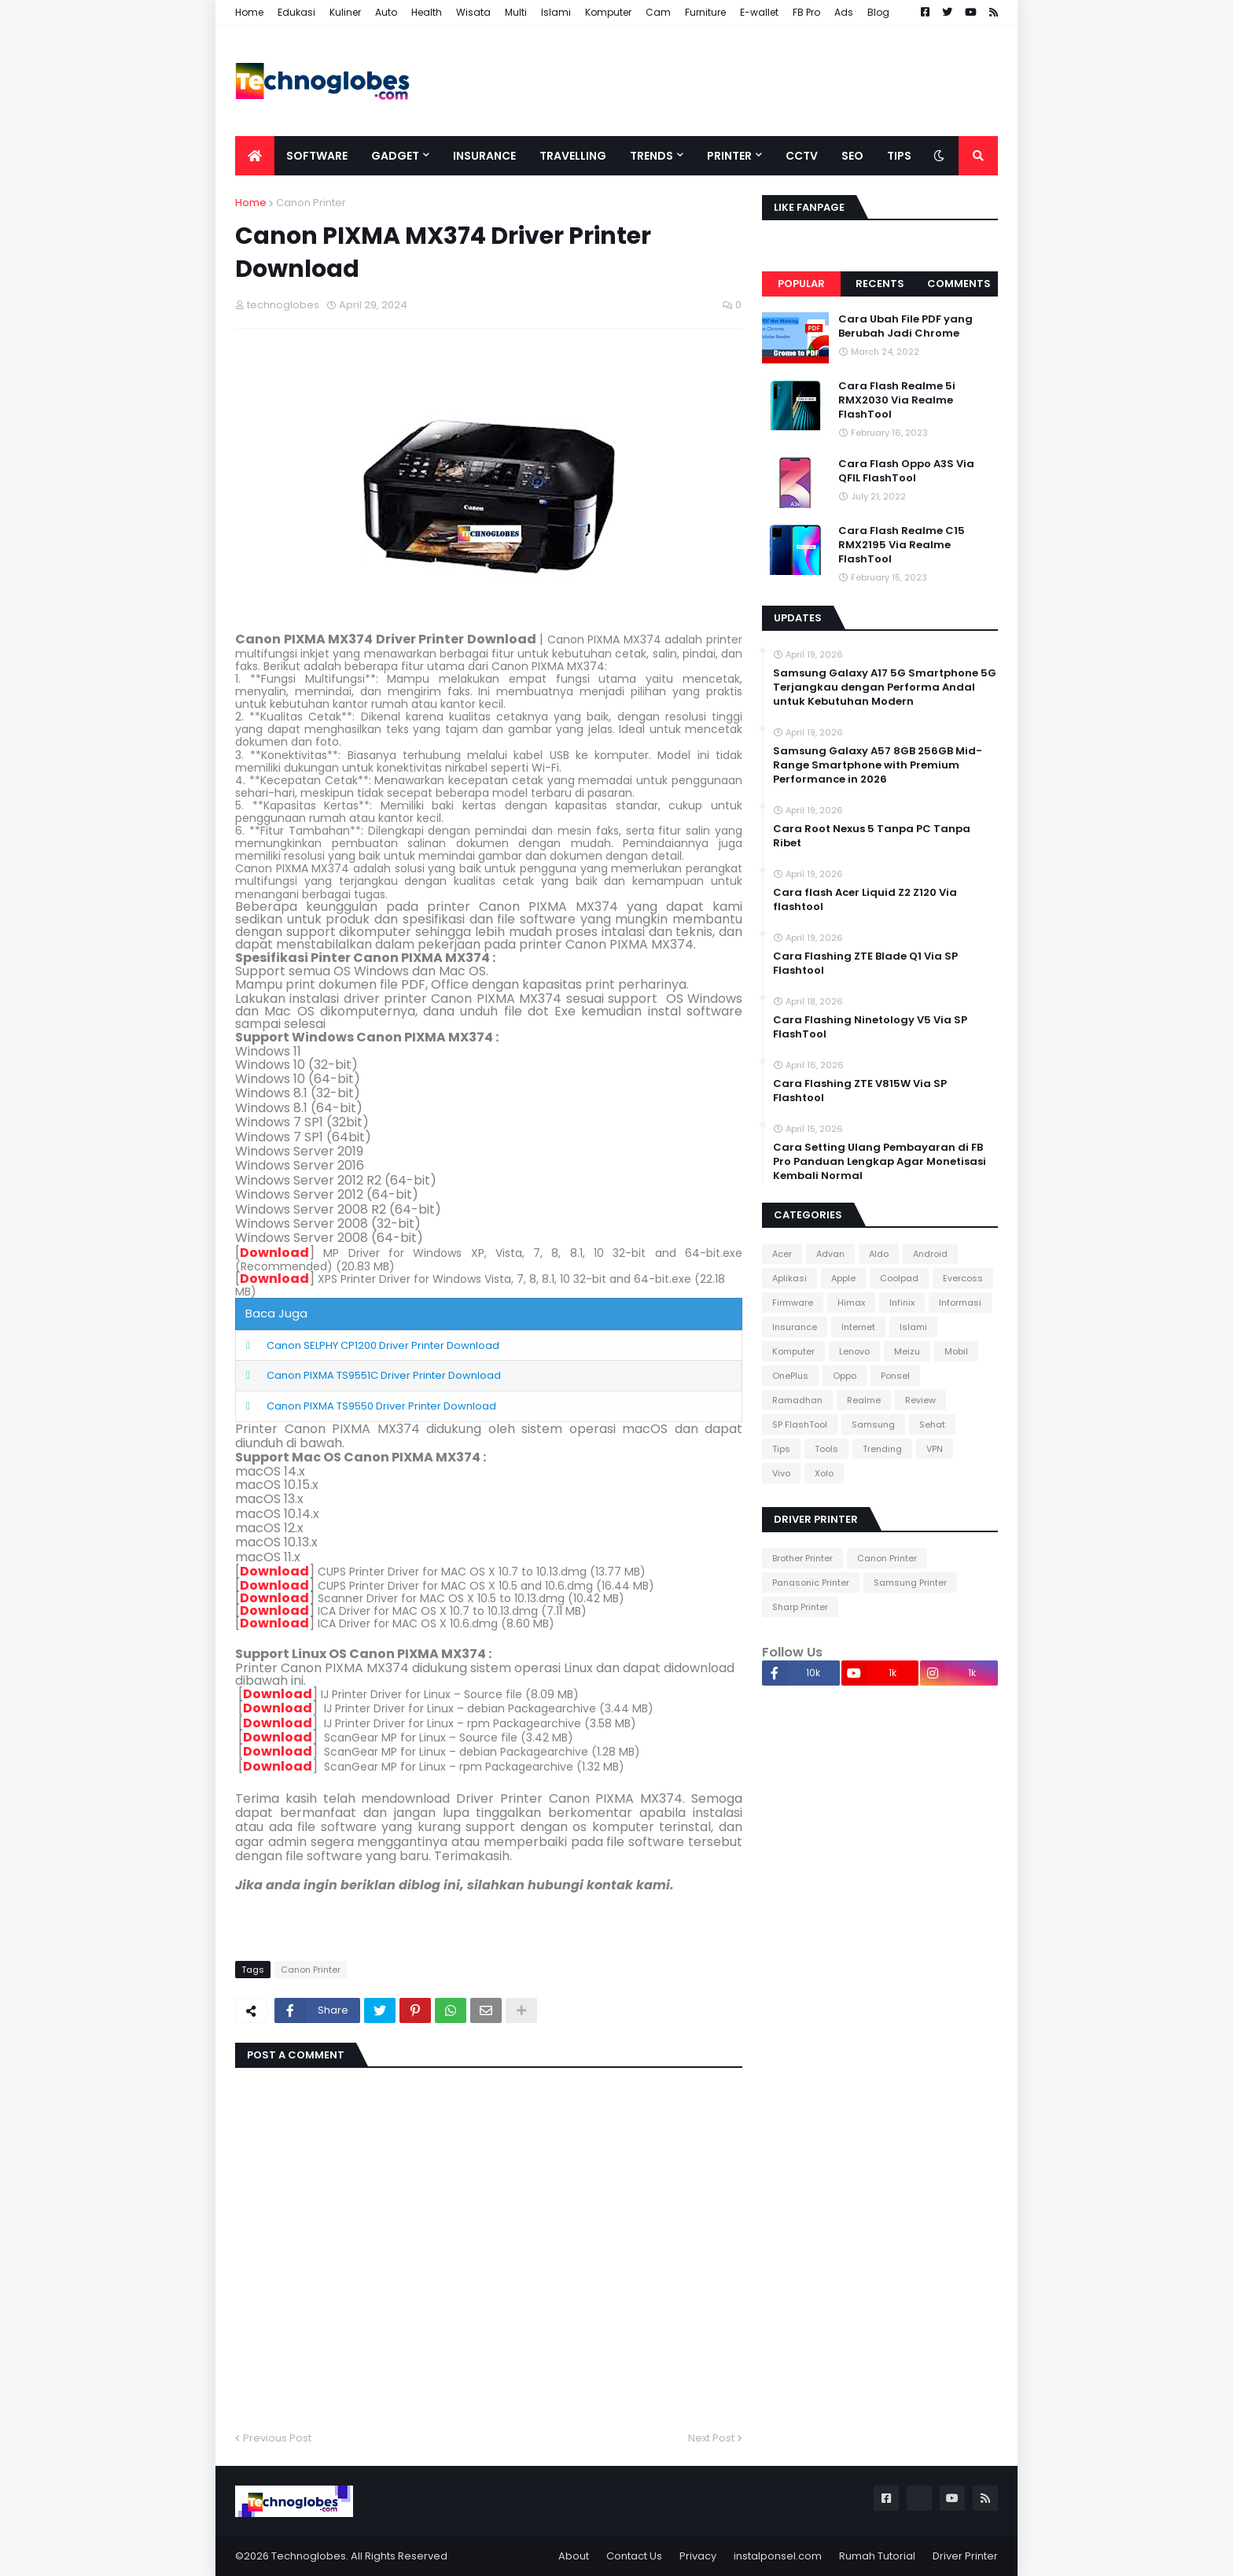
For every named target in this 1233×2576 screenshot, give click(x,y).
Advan (830, 1253)
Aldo (879, 1253)
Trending (882, 1449)
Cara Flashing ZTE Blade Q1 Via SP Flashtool (865, 963)
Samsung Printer (910, 1582)
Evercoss (963, 1278)
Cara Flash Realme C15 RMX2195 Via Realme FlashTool (901, 545)
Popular (801, 283)
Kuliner (345, 12)
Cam (658, 12)
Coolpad (899, 1278)
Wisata (473, 12)
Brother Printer (802, 1558)
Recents (880, 283)
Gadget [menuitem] (395, 156)
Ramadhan (797, 1400)
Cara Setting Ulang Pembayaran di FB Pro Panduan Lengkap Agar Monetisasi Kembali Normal (879, 1162)
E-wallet (759, 12)
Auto (386, 12)
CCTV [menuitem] (802, 156)
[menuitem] (254, 155)
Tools (826, 1449)
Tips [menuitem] (899, 156)
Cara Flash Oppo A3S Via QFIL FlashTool (906, 471)
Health (426, 12)
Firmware (792, 1302)
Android (930, 1253)
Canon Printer (311, 202)
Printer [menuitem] (729, 156)
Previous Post (277, 2437)
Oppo (844, 1375)
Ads (843, 12)
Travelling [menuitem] (572, 156)
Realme (864, 1400)
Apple (843, 1278)
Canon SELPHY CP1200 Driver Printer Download (383, 1345)
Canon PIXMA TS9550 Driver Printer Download (381, 1406)
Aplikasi (789, 1278)
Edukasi (296, 12)
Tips (781, 1449)
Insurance (794, 1327)
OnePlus (790, 1375)
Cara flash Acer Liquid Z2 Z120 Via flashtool (865, 900)
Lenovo (854, 1351)
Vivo (781, 1473)
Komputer (608, 12)
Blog (878, 12)
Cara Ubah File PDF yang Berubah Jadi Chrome (905, 326)
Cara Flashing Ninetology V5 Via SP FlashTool (870, 1027)
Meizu (907, 1351)
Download (274, 1253)
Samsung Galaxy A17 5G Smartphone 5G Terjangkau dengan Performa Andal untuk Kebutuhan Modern (884, 687)
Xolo (824, 1473)
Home (249, 12)
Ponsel (895, 1375)
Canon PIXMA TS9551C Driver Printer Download (384, 1375)
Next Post (711, 2437)
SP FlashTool (799, 1424)
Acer (782, 1253)
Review (920, 1400)
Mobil (956, 1351)
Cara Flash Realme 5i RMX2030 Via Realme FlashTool (896, 400)
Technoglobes (308, 2555)
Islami (556, 12)
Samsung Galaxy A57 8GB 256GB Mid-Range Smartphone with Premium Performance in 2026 (877, 765)
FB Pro (806, 12)
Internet (858, 1327)
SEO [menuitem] (852, 156)
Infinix (902, 1302)
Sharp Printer (800, 1607)
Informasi (960, 1302)
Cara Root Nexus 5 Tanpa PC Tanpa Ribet (871, 836)
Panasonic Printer (810, 1582)
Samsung (873, 1424)
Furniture (705, 12)
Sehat (932, 1424)
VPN (934, 1449)
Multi (516, 12)
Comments (959, 283)
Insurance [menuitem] (484, 156)
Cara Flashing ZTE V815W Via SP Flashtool (860, 1091)
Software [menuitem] (317, 156)
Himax (851, 1302)
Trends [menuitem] (651, 156)
